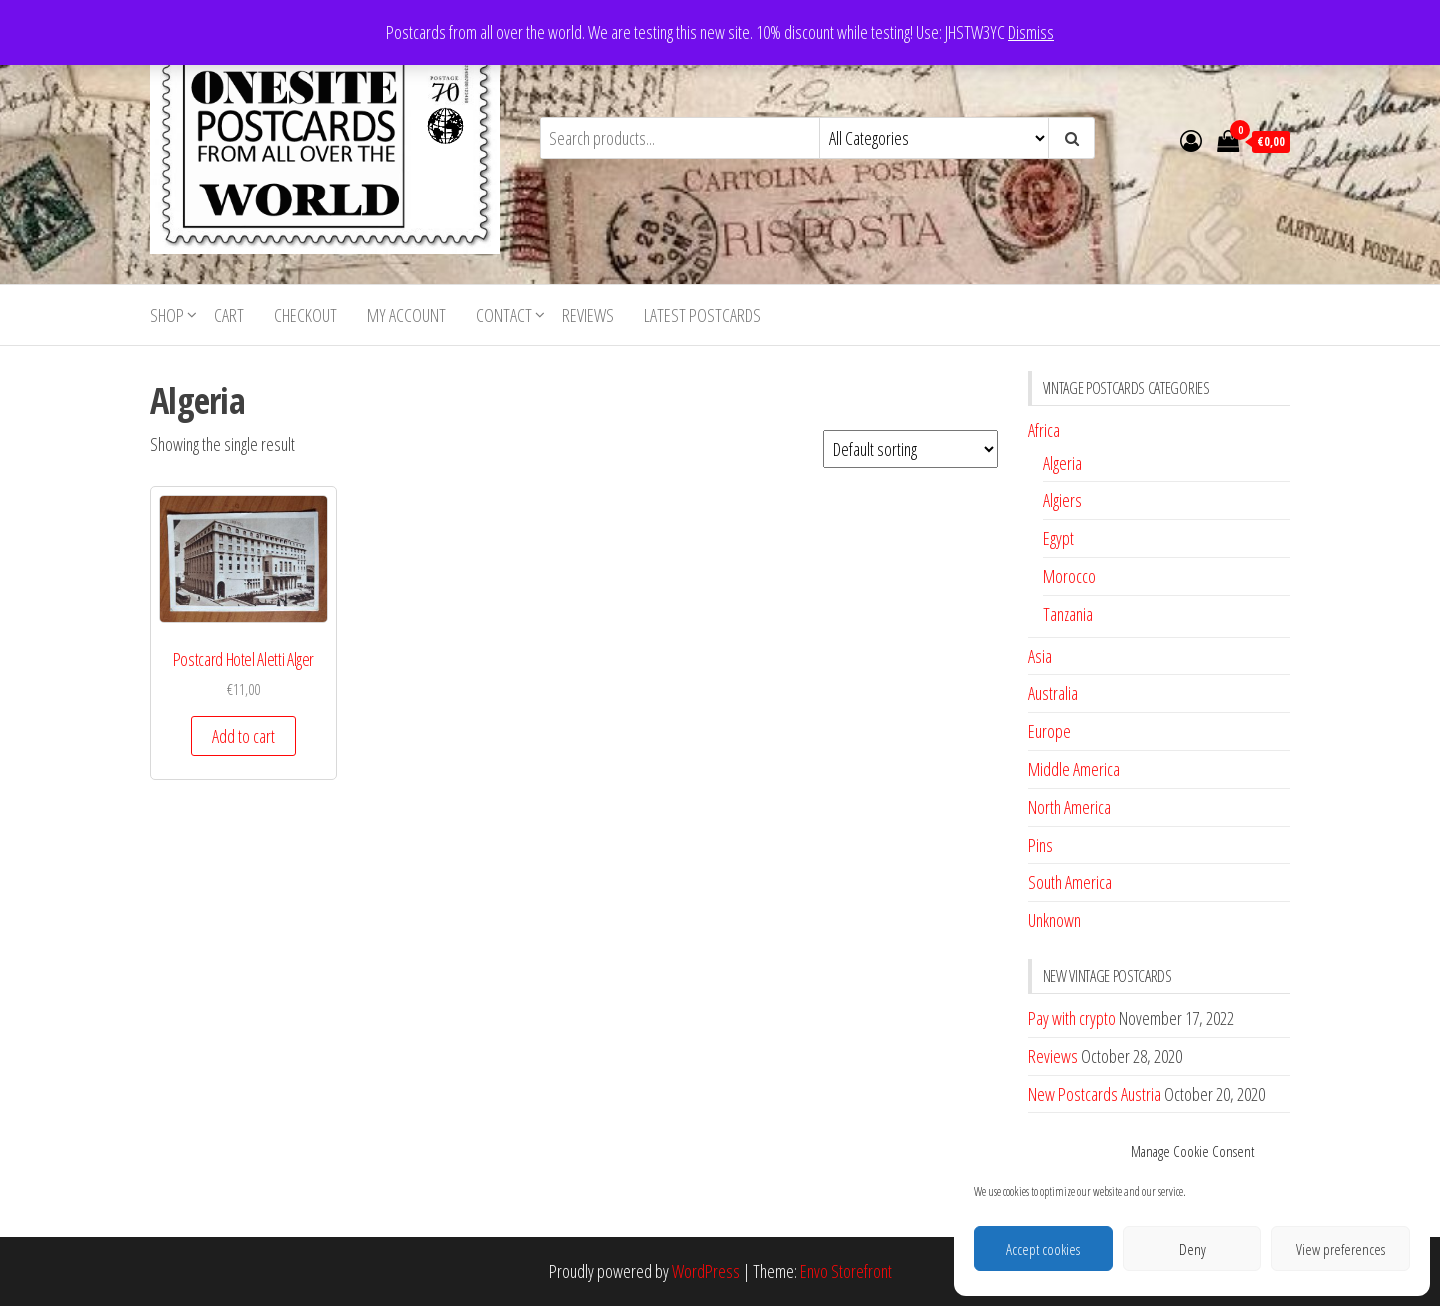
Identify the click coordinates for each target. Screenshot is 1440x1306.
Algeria (1062, 463)
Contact (504, 315)
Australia (1053, 693)
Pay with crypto (1072, 1018)
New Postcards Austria (1094, 1094)
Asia (1040, 656)
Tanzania (1068, 614)
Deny (1192, 1249)
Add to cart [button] (243, 736)
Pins (1040, 845)
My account (406, 315)
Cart (229, 315)
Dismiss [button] (1031, 32)
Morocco (1069, 576)
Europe (1049, 731)
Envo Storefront (846, 1271)
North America (1069, 807)
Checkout (305, 315)
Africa (1044, 430)
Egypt (1058, 538)
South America (1070, 882)
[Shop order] (910, 449)
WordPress (706, 1271)
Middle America (1074, 769)
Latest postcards (702, 315)
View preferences (1340, 1249)
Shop (167, 315)
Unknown (1054, 920)
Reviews (588, 315)
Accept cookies (1043, 1249)
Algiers (1062, 500)
